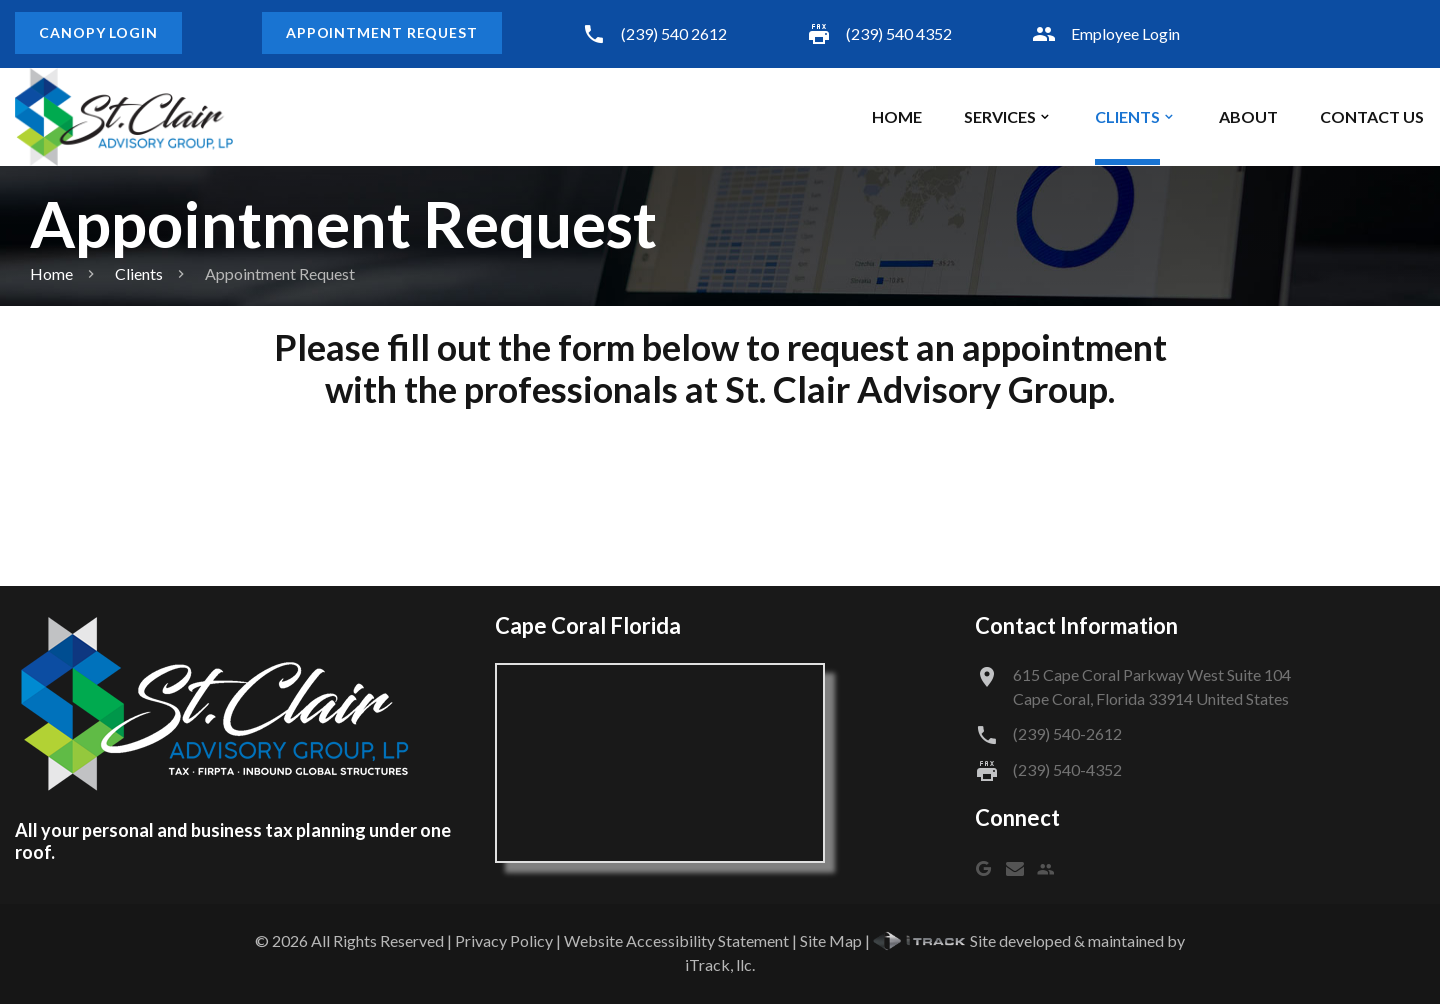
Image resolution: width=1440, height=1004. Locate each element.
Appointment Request (382, 32)
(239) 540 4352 (899, 34)
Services (1000, 117)
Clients (1127, 117)
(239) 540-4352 (1067, 769)
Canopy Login (98, 32)
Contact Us (1372, 117)
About (1248, 117)
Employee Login (1125, 34)
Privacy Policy (504, 940)
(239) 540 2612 (674, 34)
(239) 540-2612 (1067, 733)
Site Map (831, 940)
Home (897, 117)
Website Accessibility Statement (676, 940)
